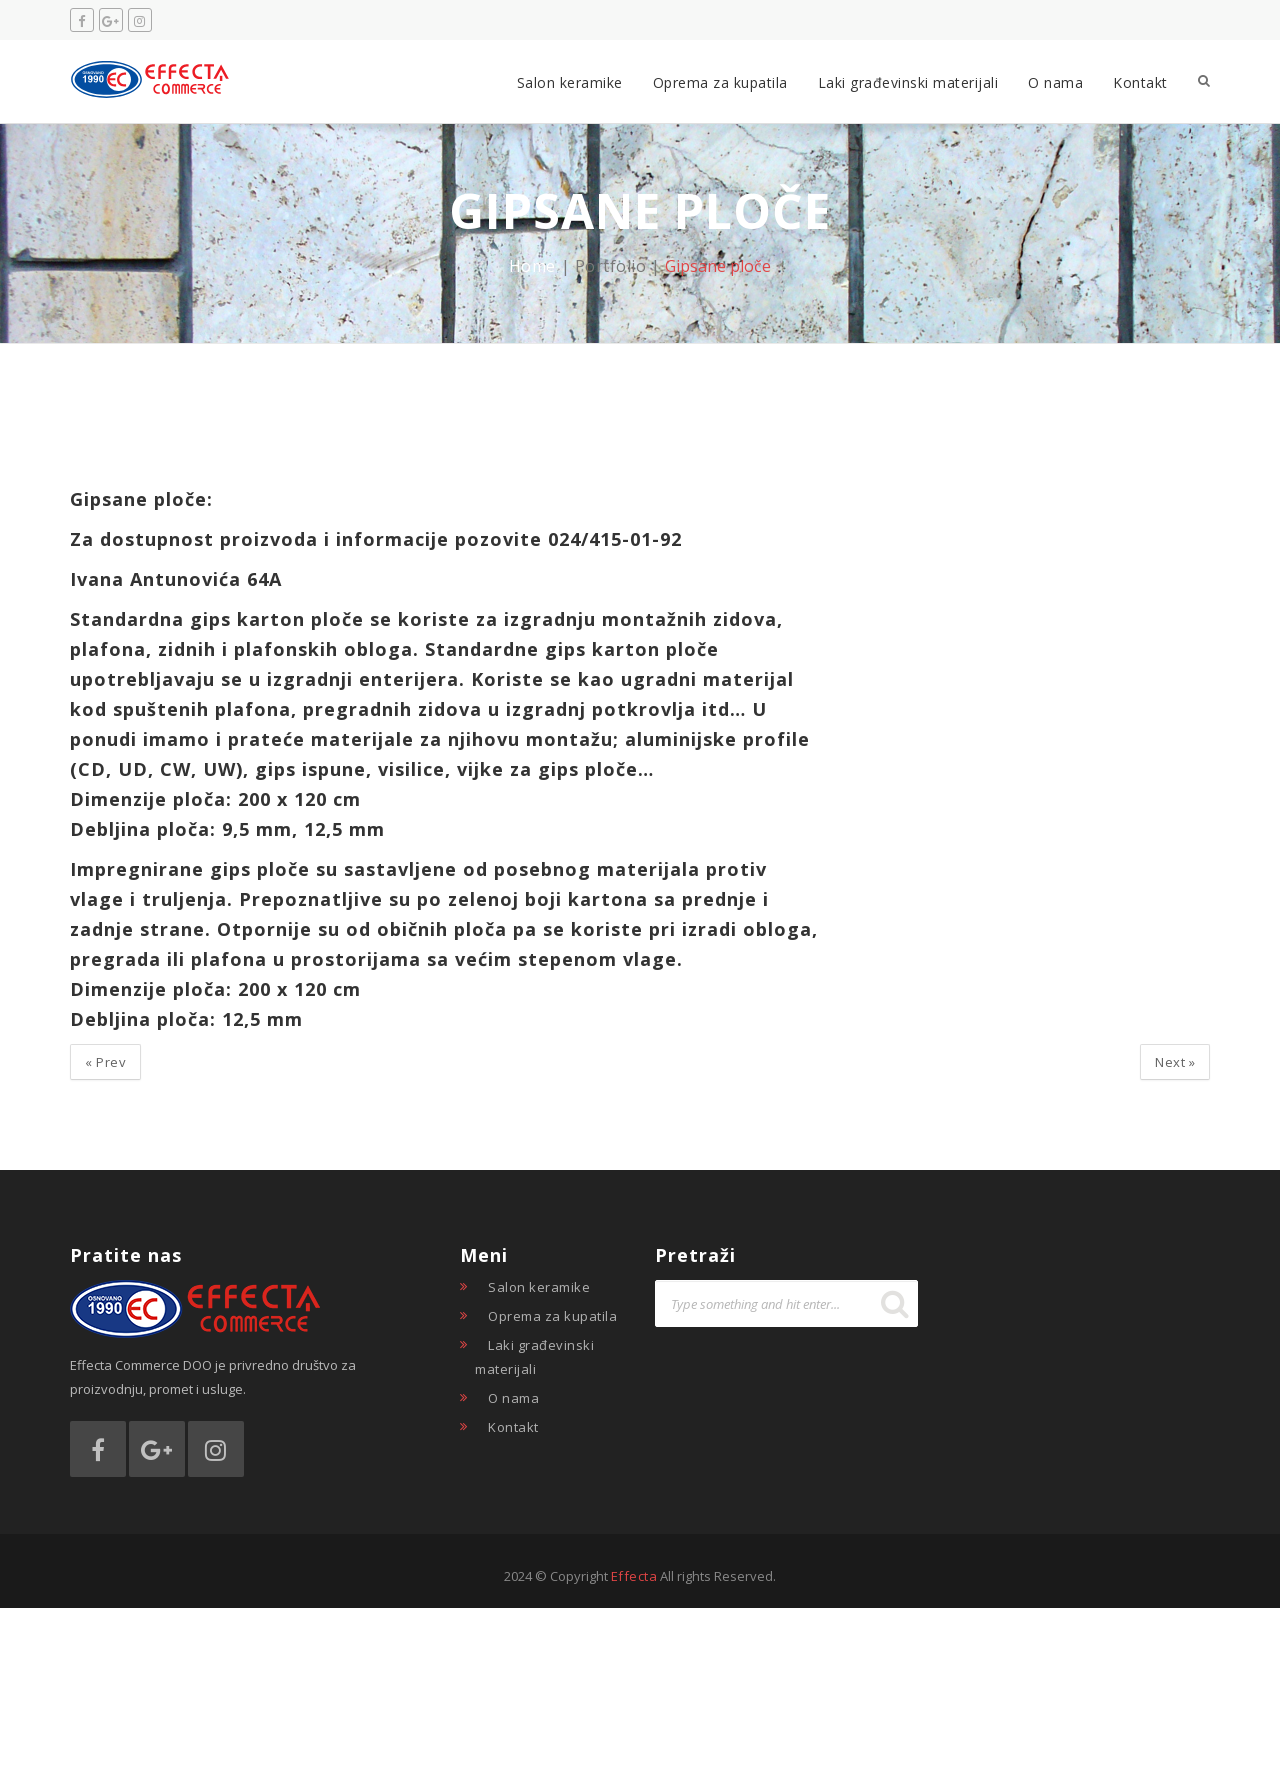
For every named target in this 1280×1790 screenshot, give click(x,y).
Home (532, 266)
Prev (105, 1062)
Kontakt (1140, 82)
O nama (1055, 82)
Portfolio (611, 266)
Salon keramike (570, 82)
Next (1175, 1062)
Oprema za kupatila (720, 82)
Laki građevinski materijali (908, 82)
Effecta (634, 1576)
